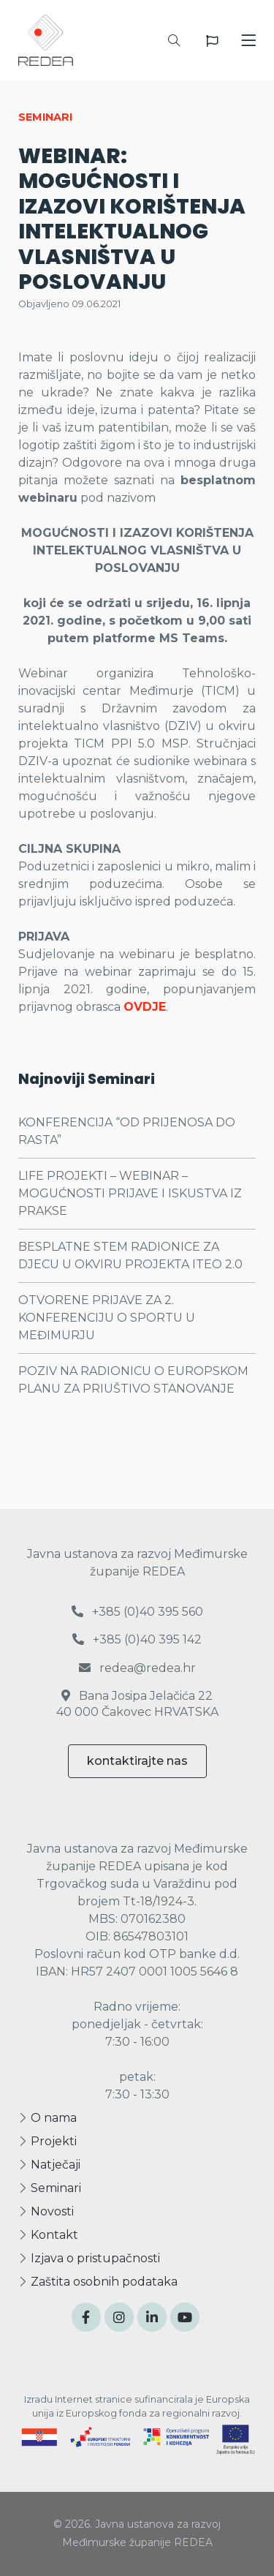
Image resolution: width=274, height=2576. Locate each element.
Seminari (49, 2188)
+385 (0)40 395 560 (137, 1612)
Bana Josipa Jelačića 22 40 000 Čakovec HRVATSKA (137, 1704)
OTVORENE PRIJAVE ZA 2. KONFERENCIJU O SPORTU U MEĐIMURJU (106, 1317)
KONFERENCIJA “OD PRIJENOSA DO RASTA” (126, 1131)
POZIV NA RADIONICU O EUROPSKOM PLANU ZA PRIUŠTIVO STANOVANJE (133, 1380)
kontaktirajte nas (137, 1761)
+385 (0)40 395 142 (137, 1639)
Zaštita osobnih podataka (98, 2282)
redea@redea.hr (137, 1668)
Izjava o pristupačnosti (89, 2258)
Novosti (46, 2211)
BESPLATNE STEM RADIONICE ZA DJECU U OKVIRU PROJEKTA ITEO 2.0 (130, 1255)
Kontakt (48, 2235)
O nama (47, 2118)
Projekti (47, 2141)
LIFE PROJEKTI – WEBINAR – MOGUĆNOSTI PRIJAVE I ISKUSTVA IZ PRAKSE (130, 1193)
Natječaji (49, 2165)
